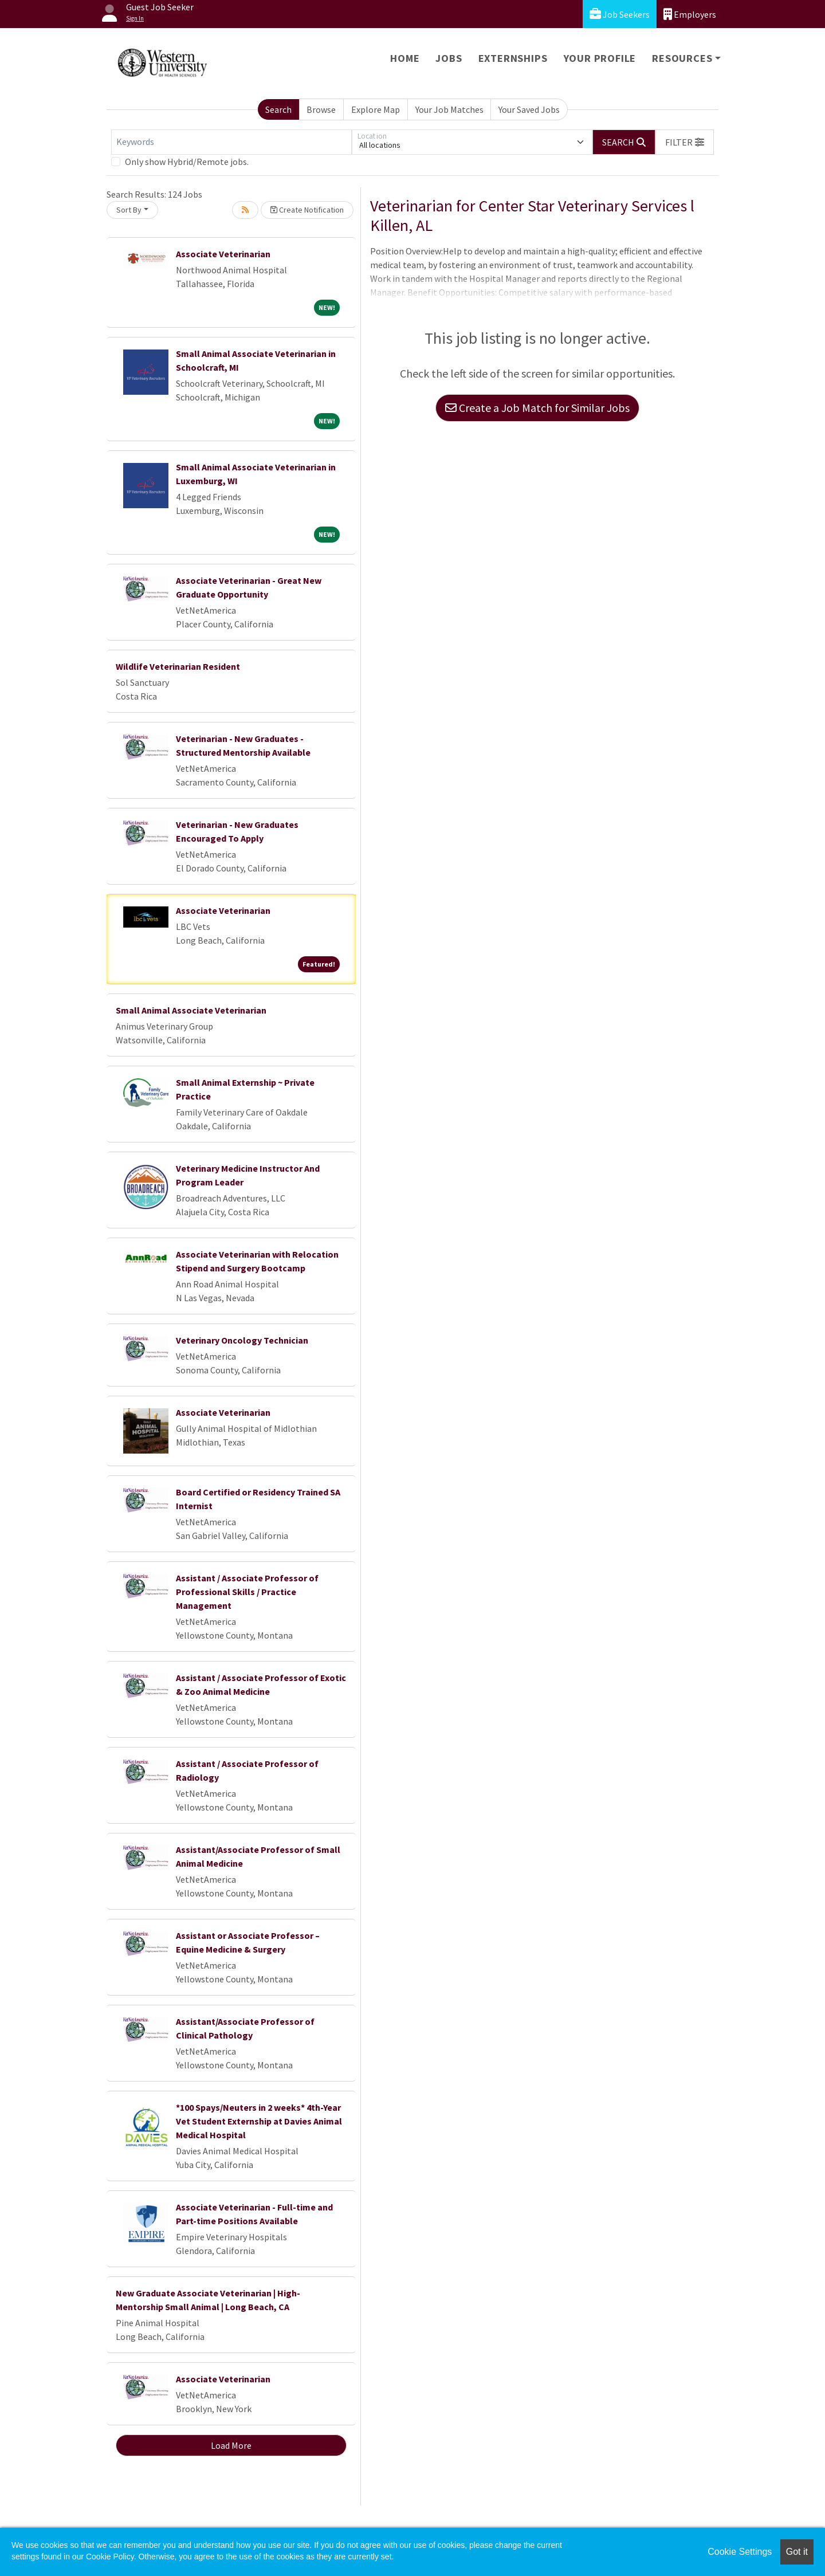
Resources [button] (682, 58)
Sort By (129, 210)
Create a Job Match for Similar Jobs (537, 407)
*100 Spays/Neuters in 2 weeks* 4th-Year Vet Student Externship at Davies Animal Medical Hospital (259, 2121)
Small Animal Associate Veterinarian (191, 1010)
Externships (513, 58)
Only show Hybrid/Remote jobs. (187, 161)
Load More (231, 2445)
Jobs (448, 58)
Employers (689, 14)
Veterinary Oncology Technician (242, 1340)
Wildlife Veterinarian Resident (178, 666)
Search (278, 109)
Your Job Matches (449, 109)
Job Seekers (620, 14)
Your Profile (600, 58)
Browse (321, 109)
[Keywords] (231, 142)
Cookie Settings (740, 2552)
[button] (684, 142)
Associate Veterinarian (223, 254)
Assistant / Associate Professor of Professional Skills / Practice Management (247, 1591)
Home (404, 58)
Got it (797, 2552)
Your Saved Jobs (529, 109)
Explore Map (375, 109)
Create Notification (307, 210)
